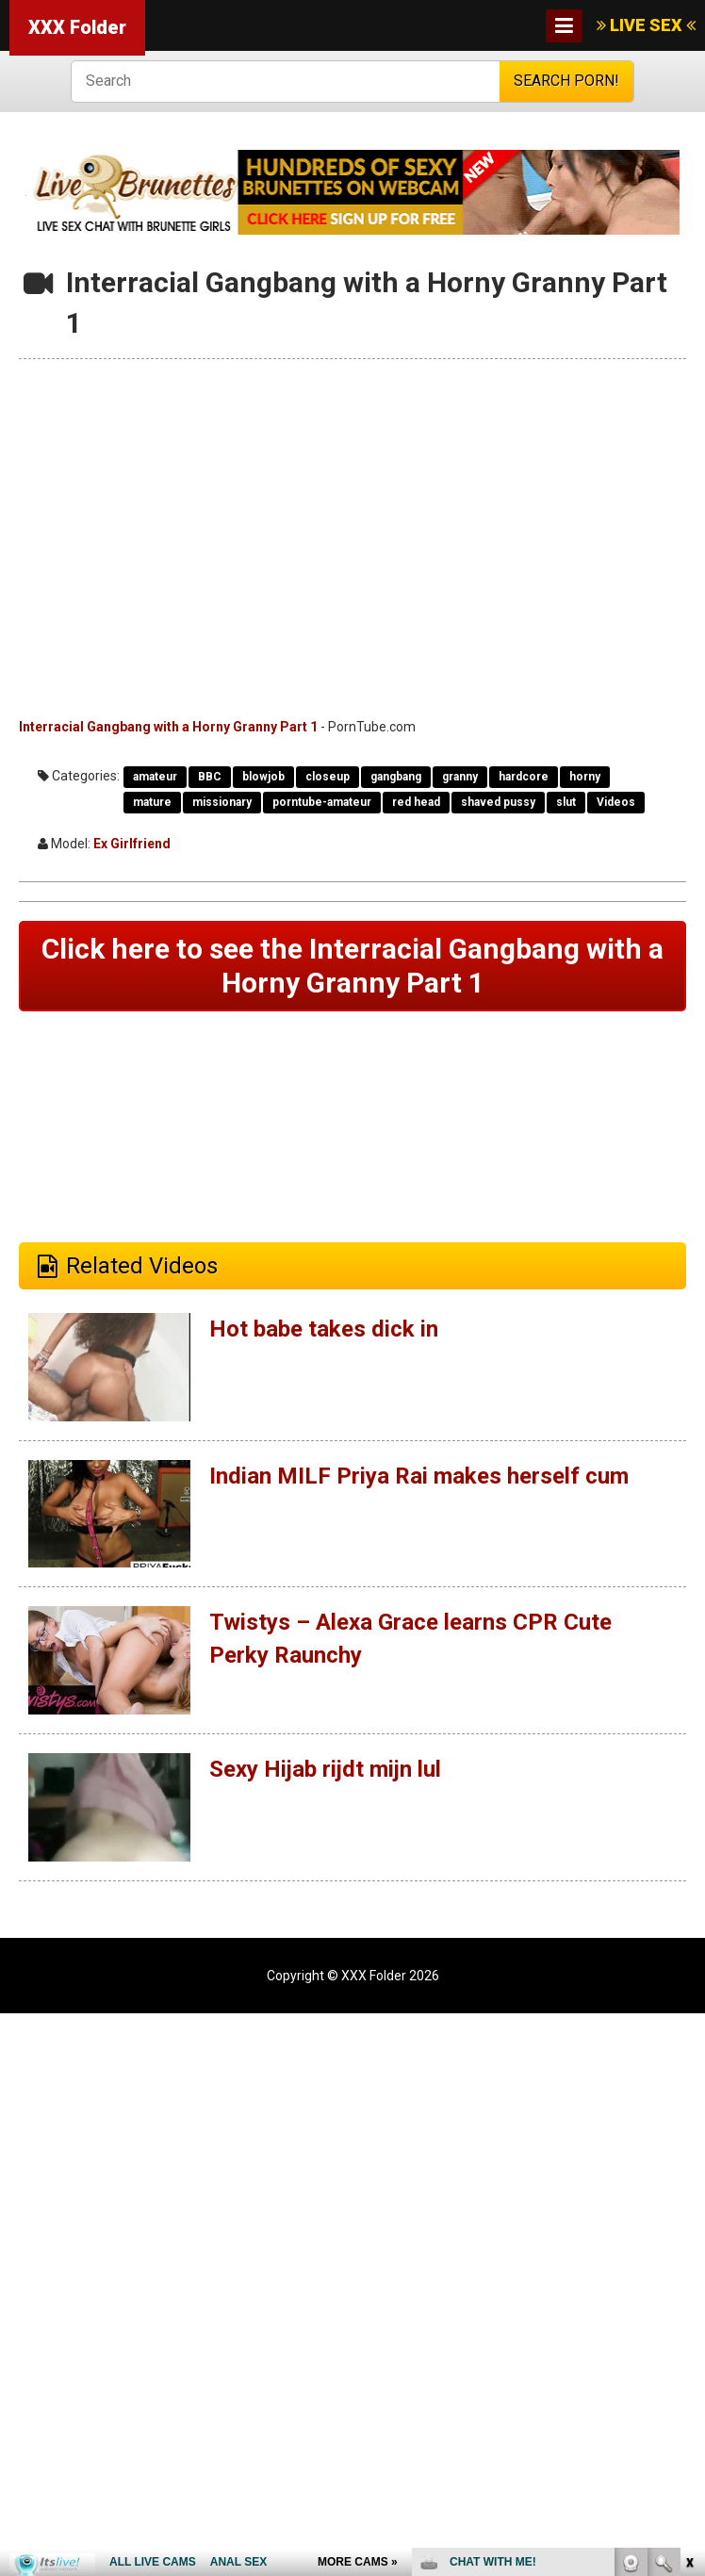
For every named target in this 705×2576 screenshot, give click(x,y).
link (688, 2281)
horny (584, 776)
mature (152, 802)
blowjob (263, 776)
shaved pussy (498, 802)
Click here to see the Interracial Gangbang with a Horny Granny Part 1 (352, 965)
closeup (327, 776)
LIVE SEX (646, 25)
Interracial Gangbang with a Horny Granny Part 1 (168, 726)
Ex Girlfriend (132, 843)
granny (460, 776)
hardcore (524, 776)
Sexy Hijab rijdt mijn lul (325, 1769)
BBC (209, 776)
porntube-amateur (321, 802)
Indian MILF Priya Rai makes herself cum (418, 1476)
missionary (222, 802)
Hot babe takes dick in (322, 1329)
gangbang (395, 776)
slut (566, 802)
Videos (616, 802)
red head (416, 802)
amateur (155, 776)
